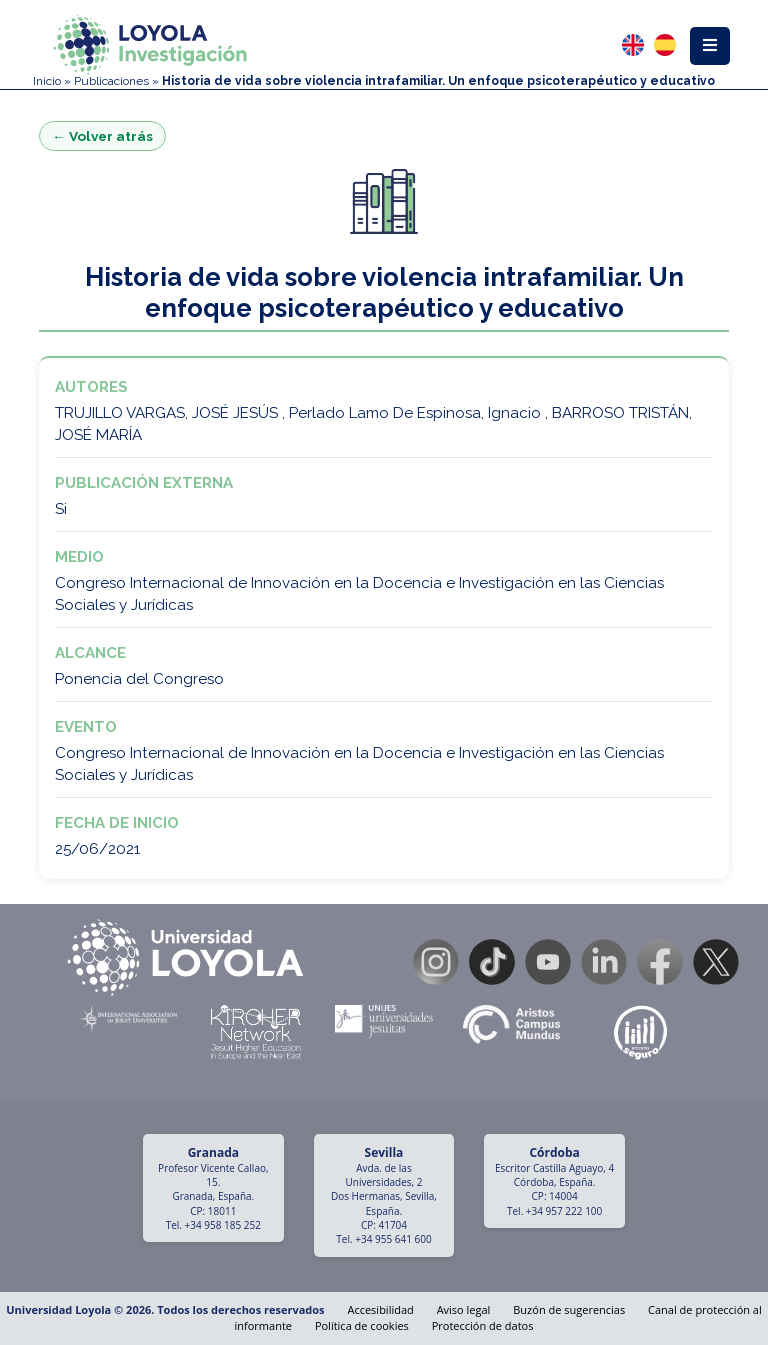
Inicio (47, 81)
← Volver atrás (102, 136)
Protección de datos (483, 1325)
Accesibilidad (380, 1309)
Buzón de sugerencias (569, 1309)
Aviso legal (464, 1309)
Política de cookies (362, 1325)
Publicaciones (111, 81)
